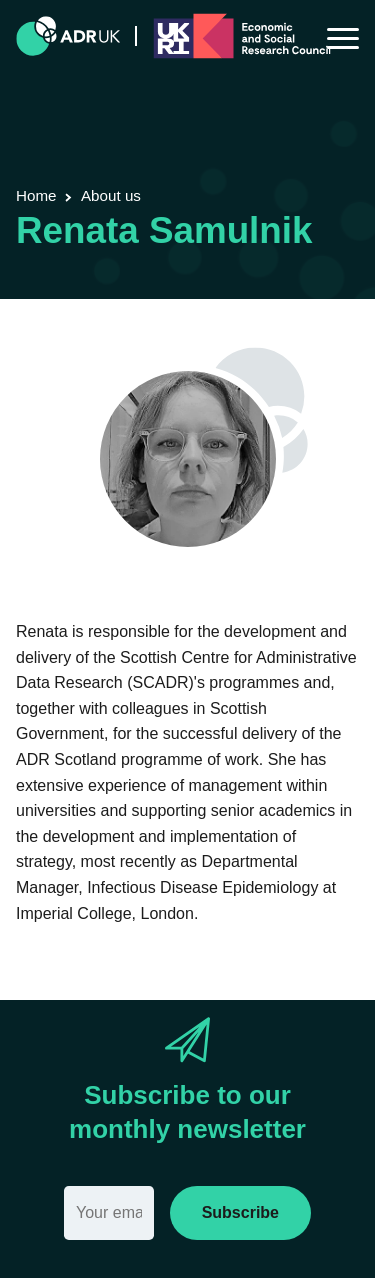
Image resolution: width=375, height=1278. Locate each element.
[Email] (109, 1213)
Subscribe (240, 1212)
